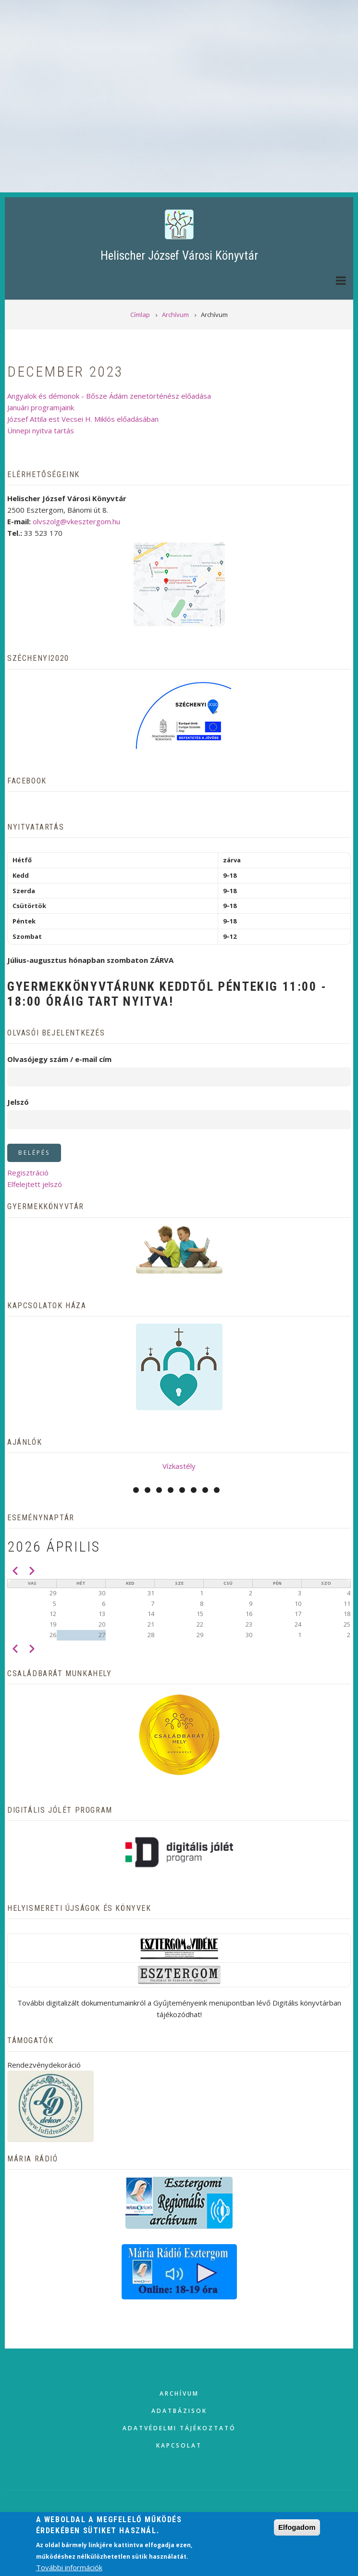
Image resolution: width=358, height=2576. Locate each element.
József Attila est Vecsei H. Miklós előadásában (83, 419)
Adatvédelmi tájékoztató (179, 2428)
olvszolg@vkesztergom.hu (76, 521)
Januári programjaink (40, 407)
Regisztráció (28, 1172)
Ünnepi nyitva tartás (40, 430)
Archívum (179, 2393)
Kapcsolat (179, 2445)
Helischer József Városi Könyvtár (179, 256)
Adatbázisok (179, 2411)
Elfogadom (297, 2527)
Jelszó (18, 1102)
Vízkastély (179, 1466)
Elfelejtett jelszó (34, 1184)
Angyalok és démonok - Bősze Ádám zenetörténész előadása (109, 396)
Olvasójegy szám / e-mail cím (59, 1059)
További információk (69, 2567)
